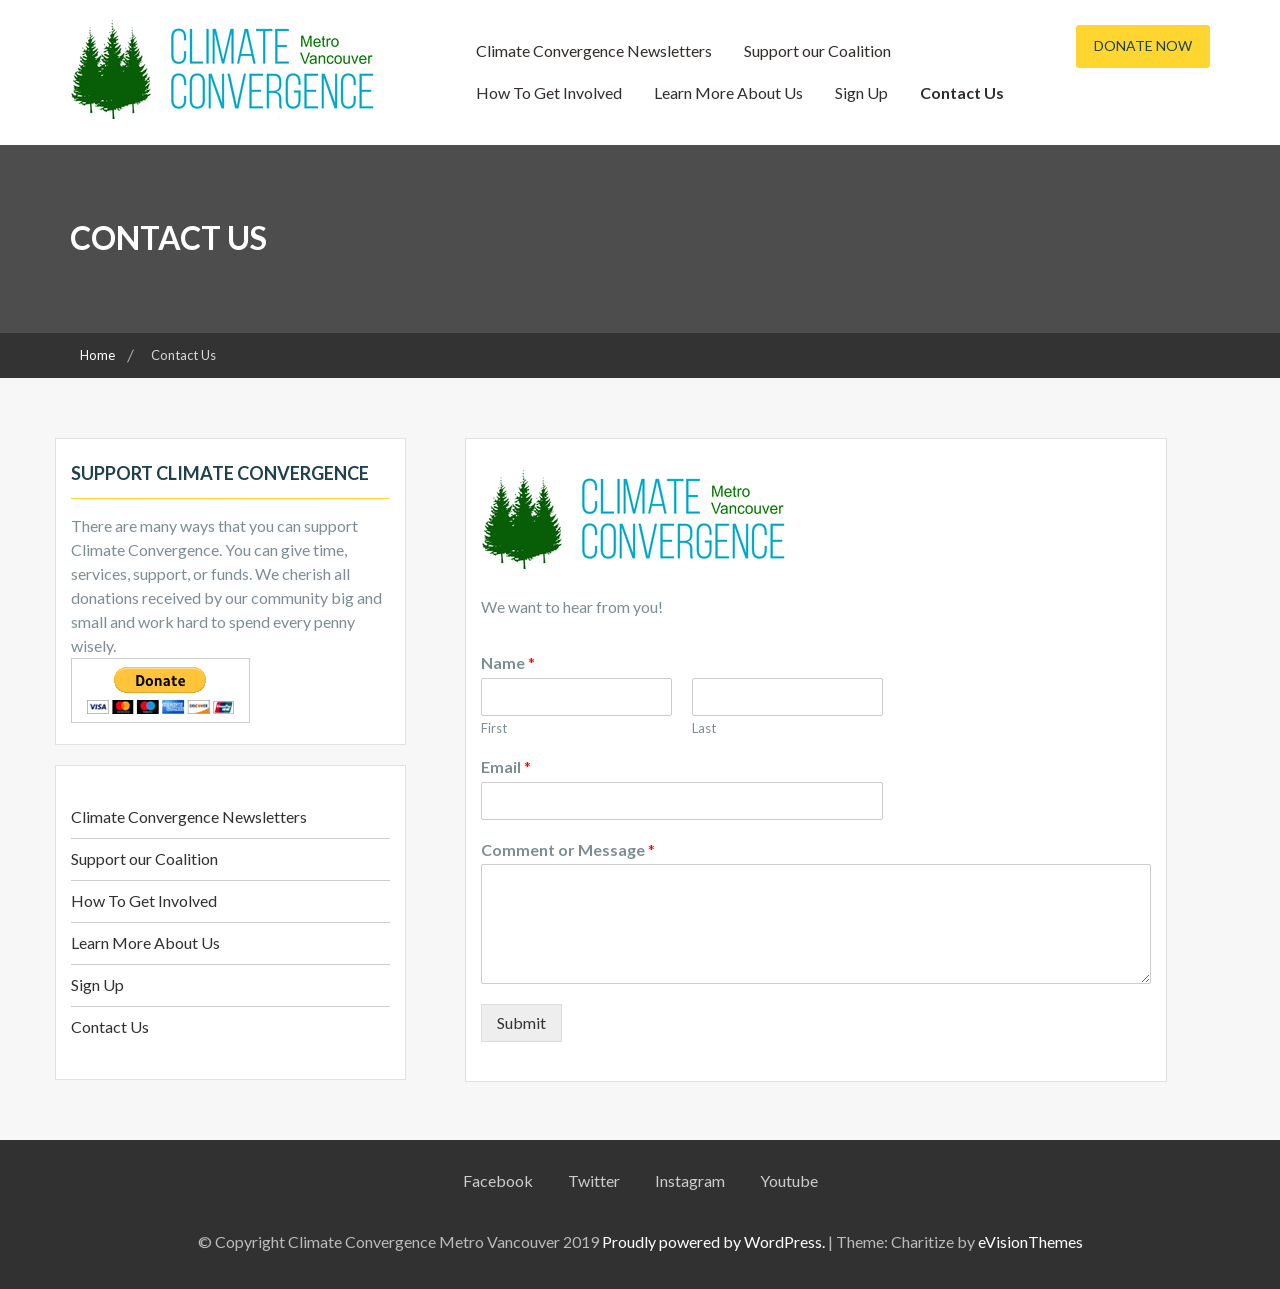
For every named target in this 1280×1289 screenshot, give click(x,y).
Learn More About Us (728, 92)
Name (508, 662)
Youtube (789, 1180)
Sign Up (861, 92)
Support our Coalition (817, 50)
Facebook (498, 1180)
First (494, 728)
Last (704, 728)
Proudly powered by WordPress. (713, 1241)
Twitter (594, 1180)
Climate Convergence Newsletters (594, 50)
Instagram (690, 1180)
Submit (521, 1022)
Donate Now (1143, 45)
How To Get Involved (549, 92)
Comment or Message (568, 849)
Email (506, 766)
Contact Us (962, 92)
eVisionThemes (1030, 1241)
